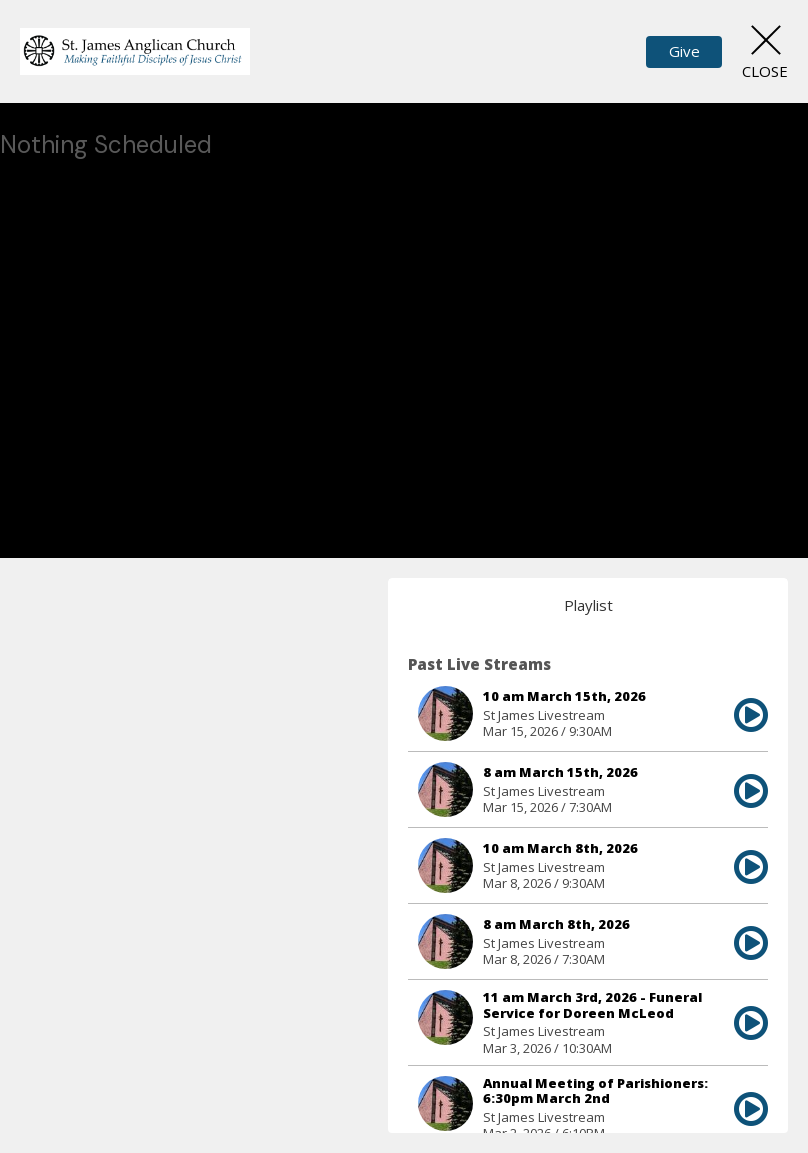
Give (684, 51)
